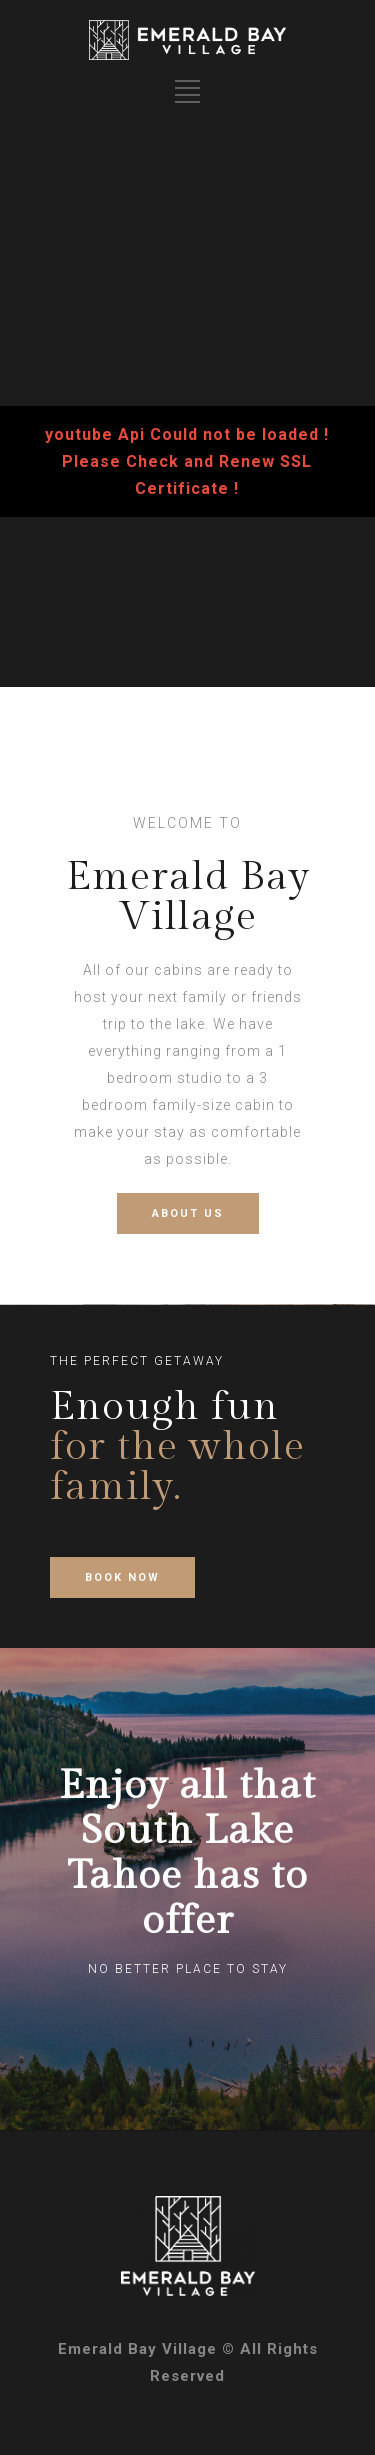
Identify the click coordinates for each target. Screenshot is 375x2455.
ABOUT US (188, 1213)
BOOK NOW (122, 1577)
